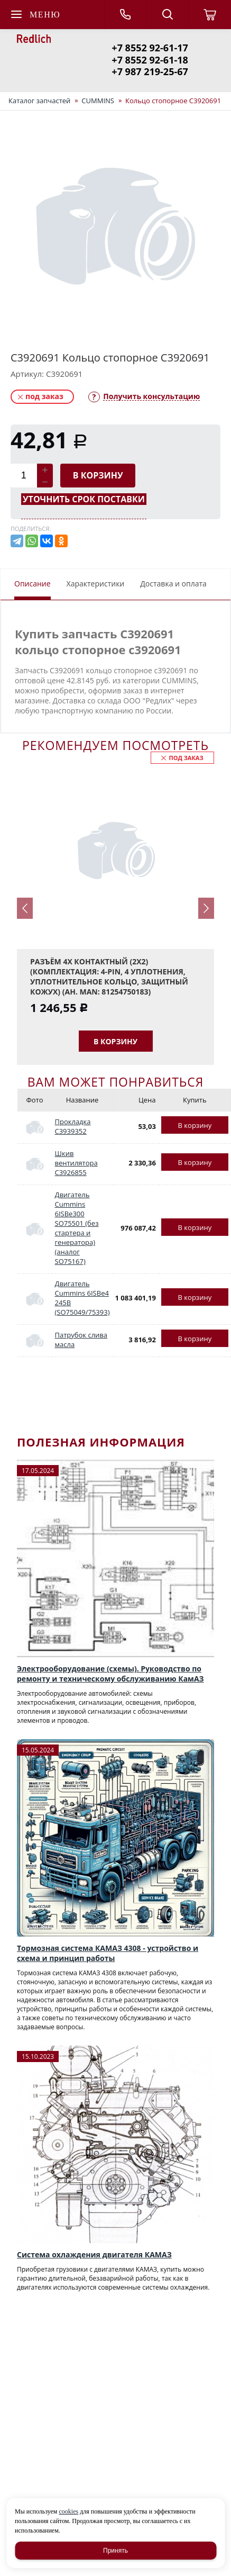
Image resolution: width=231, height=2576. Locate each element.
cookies (68, 2511)
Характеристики (96, 584)
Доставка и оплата (173, 584)
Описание (32, 584)
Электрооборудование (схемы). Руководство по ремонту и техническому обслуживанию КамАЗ (110, 1674)
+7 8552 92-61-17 (150, 47)
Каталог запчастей (39, 100)
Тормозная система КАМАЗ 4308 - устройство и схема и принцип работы (107, 1953)
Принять (115, 2550)
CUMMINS (97, 100)
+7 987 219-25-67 (150, 71)
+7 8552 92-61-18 (150, 59)
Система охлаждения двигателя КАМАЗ (94, 2254)
